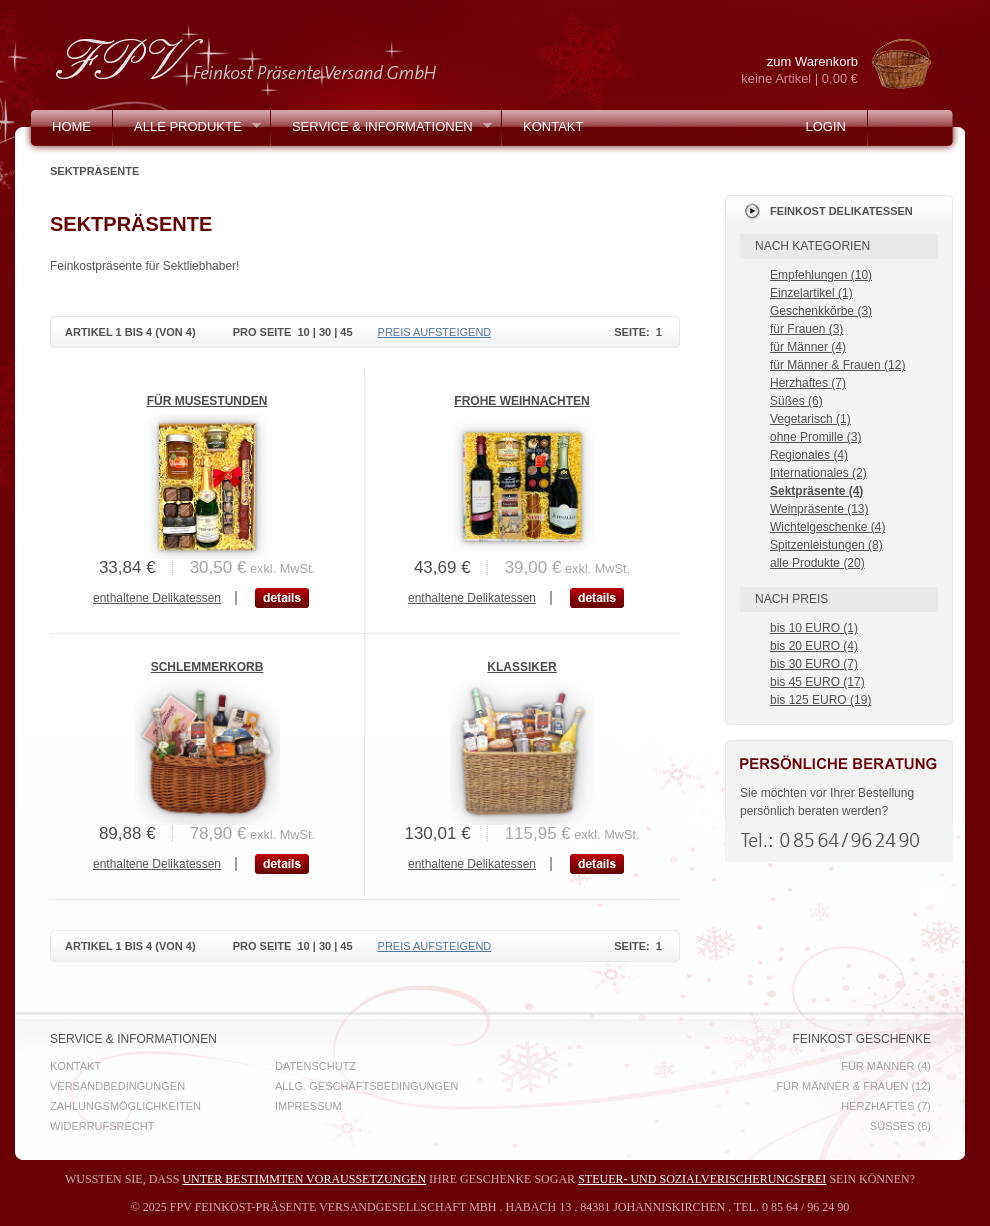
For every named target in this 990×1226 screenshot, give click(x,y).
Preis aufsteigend (435, 332)
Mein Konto (93, 162)
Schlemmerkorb (207, 667)
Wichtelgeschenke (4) (827, 527)
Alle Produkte (187, 131)
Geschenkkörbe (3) (821, 311)
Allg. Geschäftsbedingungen (366, 1086)
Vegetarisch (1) (810, 419)
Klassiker (521, 667)
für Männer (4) (808, 347)
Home (71, 126)
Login (825, 126)
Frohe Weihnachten (521, 401)
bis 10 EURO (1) (814, 628)
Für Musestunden (207, 401)
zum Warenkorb (783, 71)
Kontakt (553, 126)
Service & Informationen (381, 131)
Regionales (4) (809, 455)
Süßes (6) (796, 401)
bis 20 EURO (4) (814, 646)
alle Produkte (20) (817, 563)
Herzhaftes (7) (808, 383)
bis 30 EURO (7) (814, 664)
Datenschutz (315, 1066)
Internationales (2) (818, 473)
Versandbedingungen (117, 1086)
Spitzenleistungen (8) (826, 545)
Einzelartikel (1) (811, 293)
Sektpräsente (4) (816, 491)
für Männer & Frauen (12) (837, 365)
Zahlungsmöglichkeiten (125, 1106)
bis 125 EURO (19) (820, 700)
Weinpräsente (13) (819, 509)
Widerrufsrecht (102, 1126)
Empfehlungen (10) (821, 275)
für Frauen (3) (806, 329)
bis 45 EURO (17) (817, 682)
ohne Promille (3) (815, 437)
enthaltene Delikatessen (157, 598)
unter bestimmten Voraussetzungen (304, 1179)
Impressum (308, 1106)
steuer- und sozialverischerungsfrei (702, 1179)
